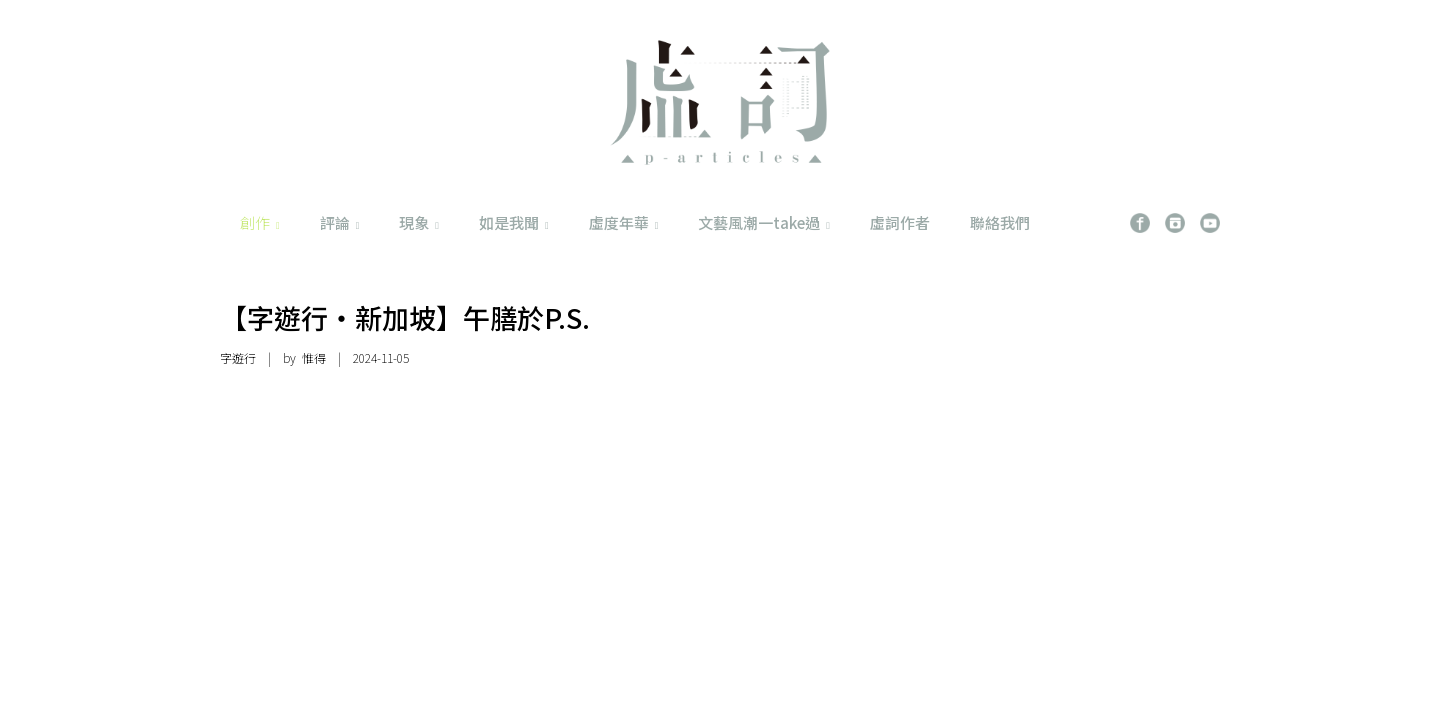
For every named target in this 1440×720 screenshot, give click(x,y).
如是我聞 (514, 222)
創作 (260, 222)
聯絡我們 (1000, 222)
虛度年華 (624, 222)
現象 (419, 222)
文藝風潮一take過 (764, 222)
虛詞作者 (900, 222)
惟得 (314, 357)
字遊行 (238, 357)
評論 (340, 222)
